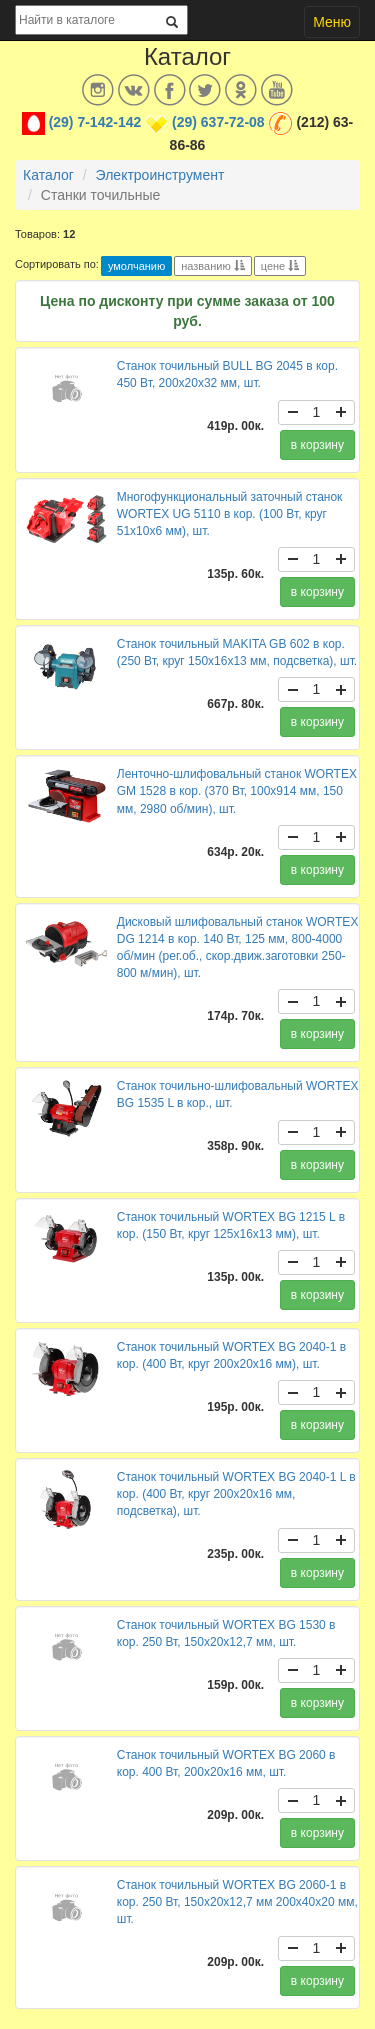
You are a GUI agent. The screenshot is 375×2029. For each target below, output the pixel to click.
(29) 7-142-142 (95, 122)
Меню (332, 22)
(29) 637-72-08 (218, 122)
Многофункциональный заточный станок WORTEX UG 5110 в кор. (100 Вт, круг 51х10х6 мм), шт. (230, 514)
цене (280, 266)
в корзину (317, 445)
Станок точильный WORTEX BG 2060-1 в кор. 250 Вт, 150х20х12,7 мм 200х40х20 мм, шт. (237, 1902)
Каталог (48, 175)
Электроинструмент (160, 175)
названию (212, 266)
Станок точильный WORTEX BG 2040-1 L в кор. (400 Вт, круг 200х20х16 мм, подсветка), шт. (236, 1494)
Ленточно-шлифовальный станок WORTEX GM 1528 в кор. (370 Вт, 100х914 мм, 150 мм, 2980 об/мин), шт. (237, 791)
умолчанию (136, 266)
